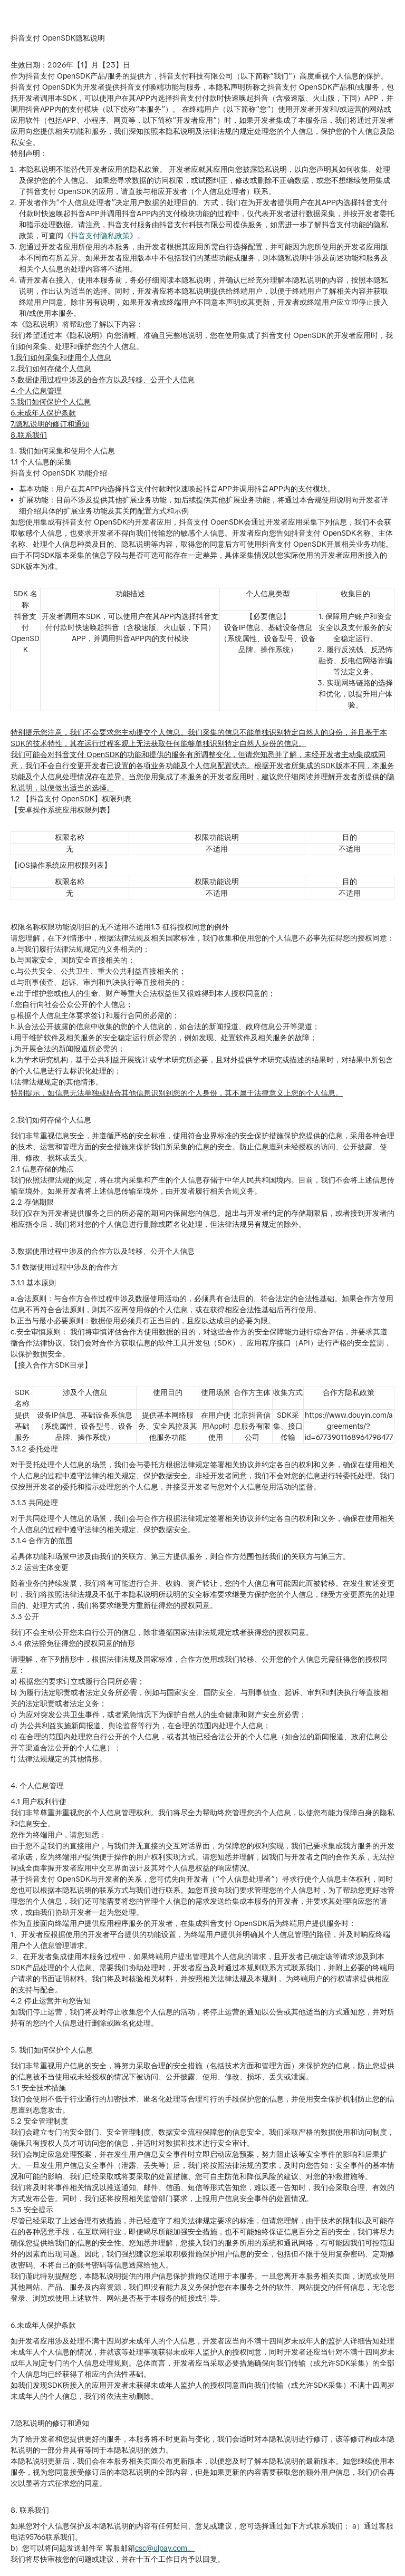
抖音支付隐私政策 (100, 235)
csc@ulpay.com (161, 2548)
